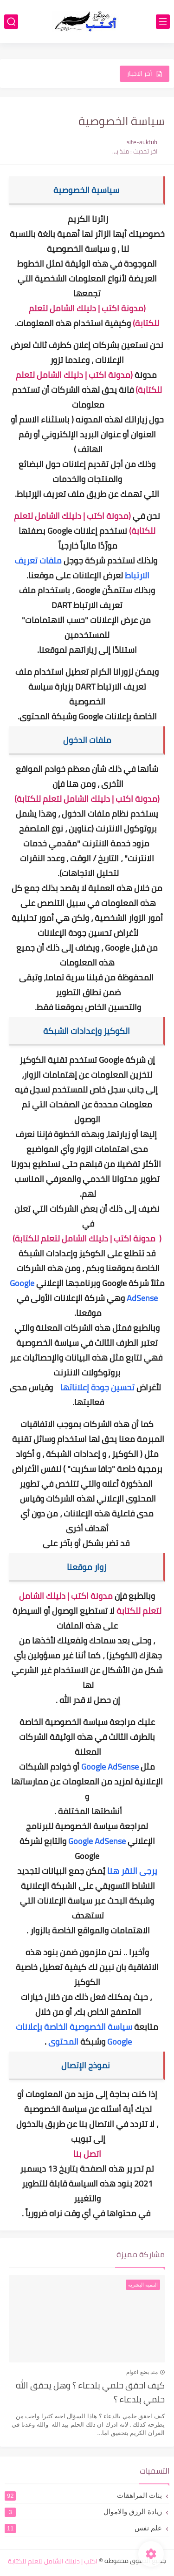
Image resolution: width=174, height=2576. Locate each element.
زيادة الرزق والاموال (83, 2512)
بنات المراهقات (83, 2495)
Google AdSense (110, 1766)
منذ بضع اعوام (142, 2372)
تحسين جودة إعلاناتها (97, 1387)
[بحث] (11, 21)
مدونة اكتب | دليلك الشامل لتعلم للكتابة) (86, 1238)
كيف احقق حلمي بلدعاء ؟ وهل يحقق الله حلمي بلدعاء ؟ (90, 2393)
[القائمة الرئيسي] (163, 21)
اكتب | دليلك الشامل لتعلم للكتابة (52, 2561)
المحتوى (63, 2041)
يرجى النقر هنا (132, 1870)
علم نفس (83, 2528)
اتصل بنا (87, 2153)
